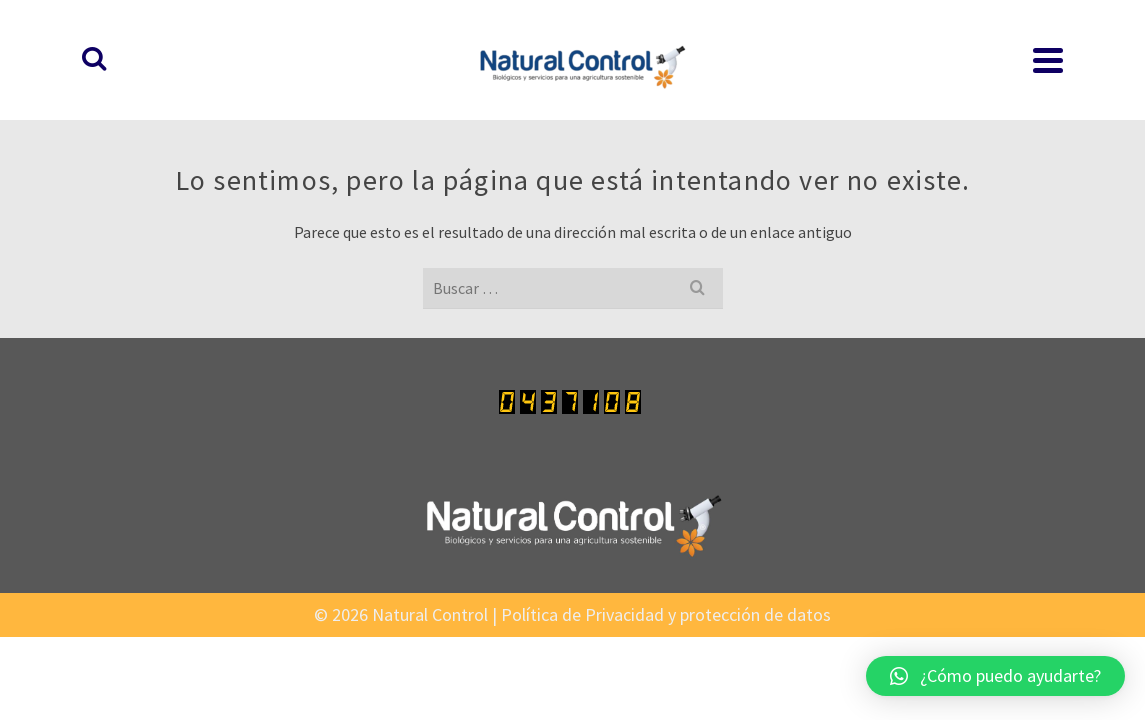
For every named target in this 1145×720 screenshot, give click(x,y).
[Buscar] (1053, 50)
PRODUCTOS (430, 38)
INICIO (353, 50)
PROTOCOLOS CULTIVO (679, 38)
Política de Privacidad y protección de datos (666, 594)
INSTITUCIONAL (817, 38)
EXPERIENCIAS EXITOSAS (930, 50)
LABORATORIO (539, 38)
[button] (995, 676)
